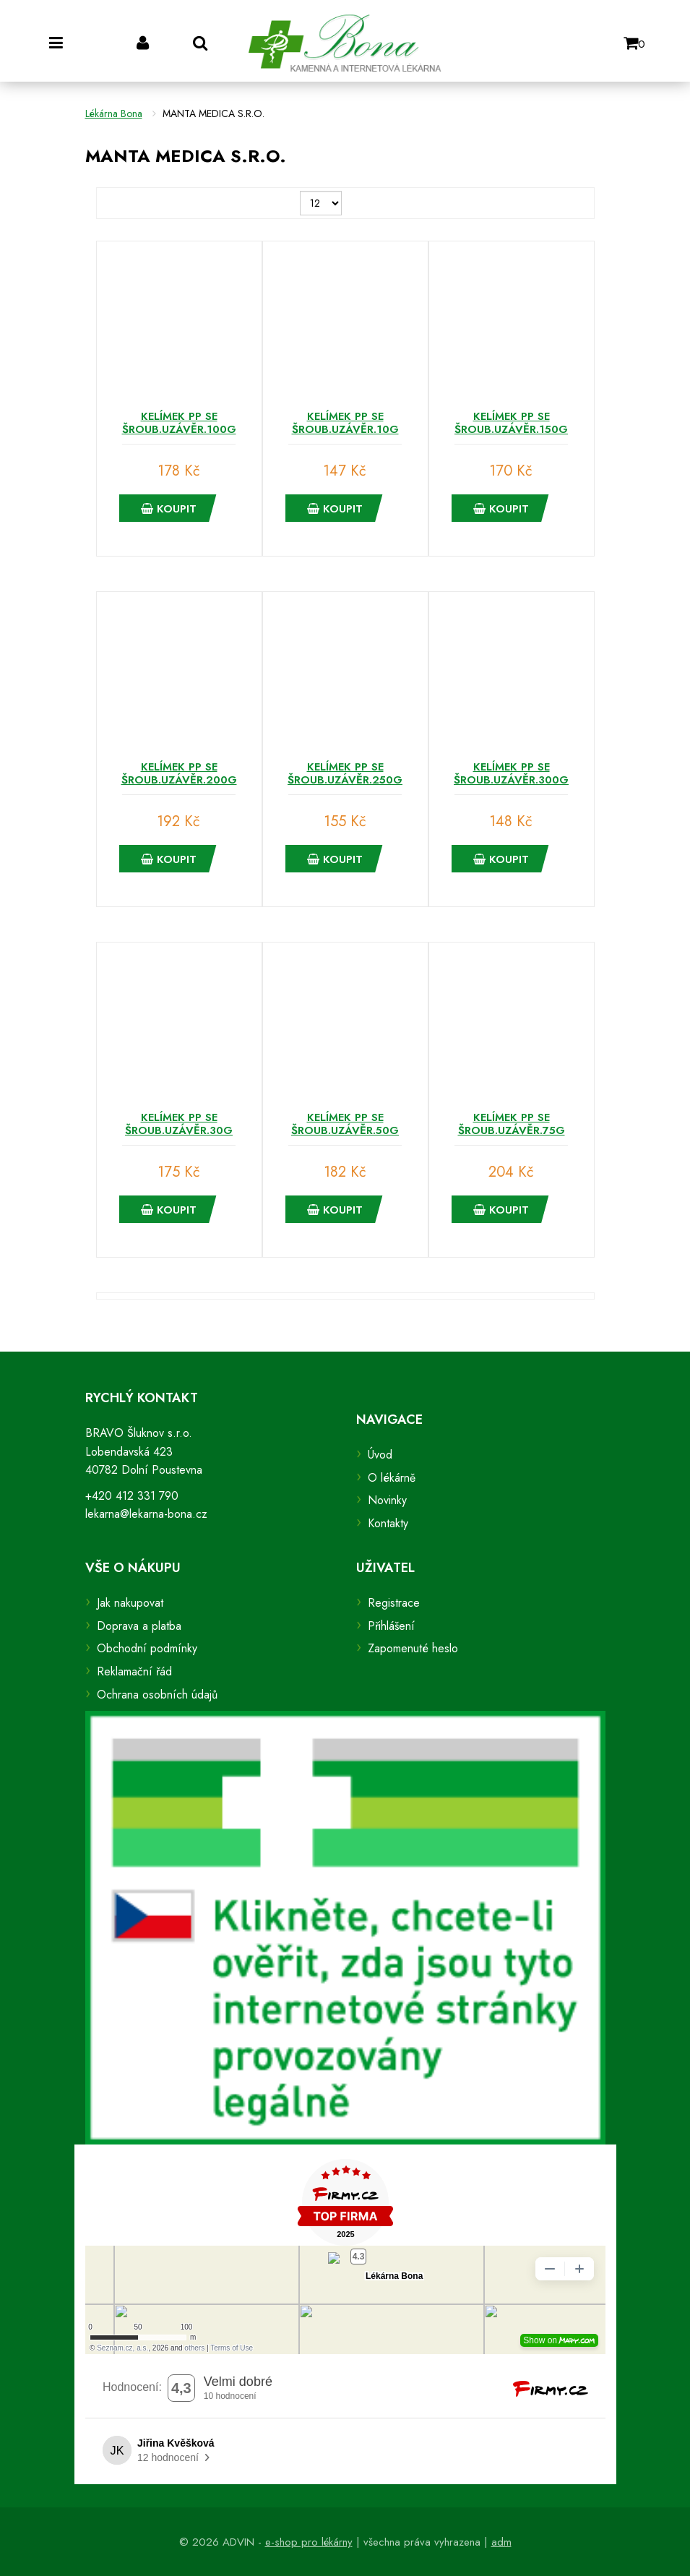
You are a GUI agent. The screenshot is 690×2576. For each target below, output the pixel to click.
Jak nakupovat (130, 1602)
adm (501, 2542)
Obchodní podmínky (147, 1648)
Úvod (380, 1454)
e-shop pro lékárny (309, 2542)
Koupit (169, 509)
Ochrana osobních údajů (157, 1694)
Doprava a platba (139, 1626)
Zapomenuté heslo (413, 1648)
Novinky (387, 1500)
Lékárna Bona (113, 113)
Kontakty (388, 1523)
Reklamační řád (134, 1671)
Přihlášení (391, 1626)
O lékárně (391, 1477)
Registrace (394, 1602)
